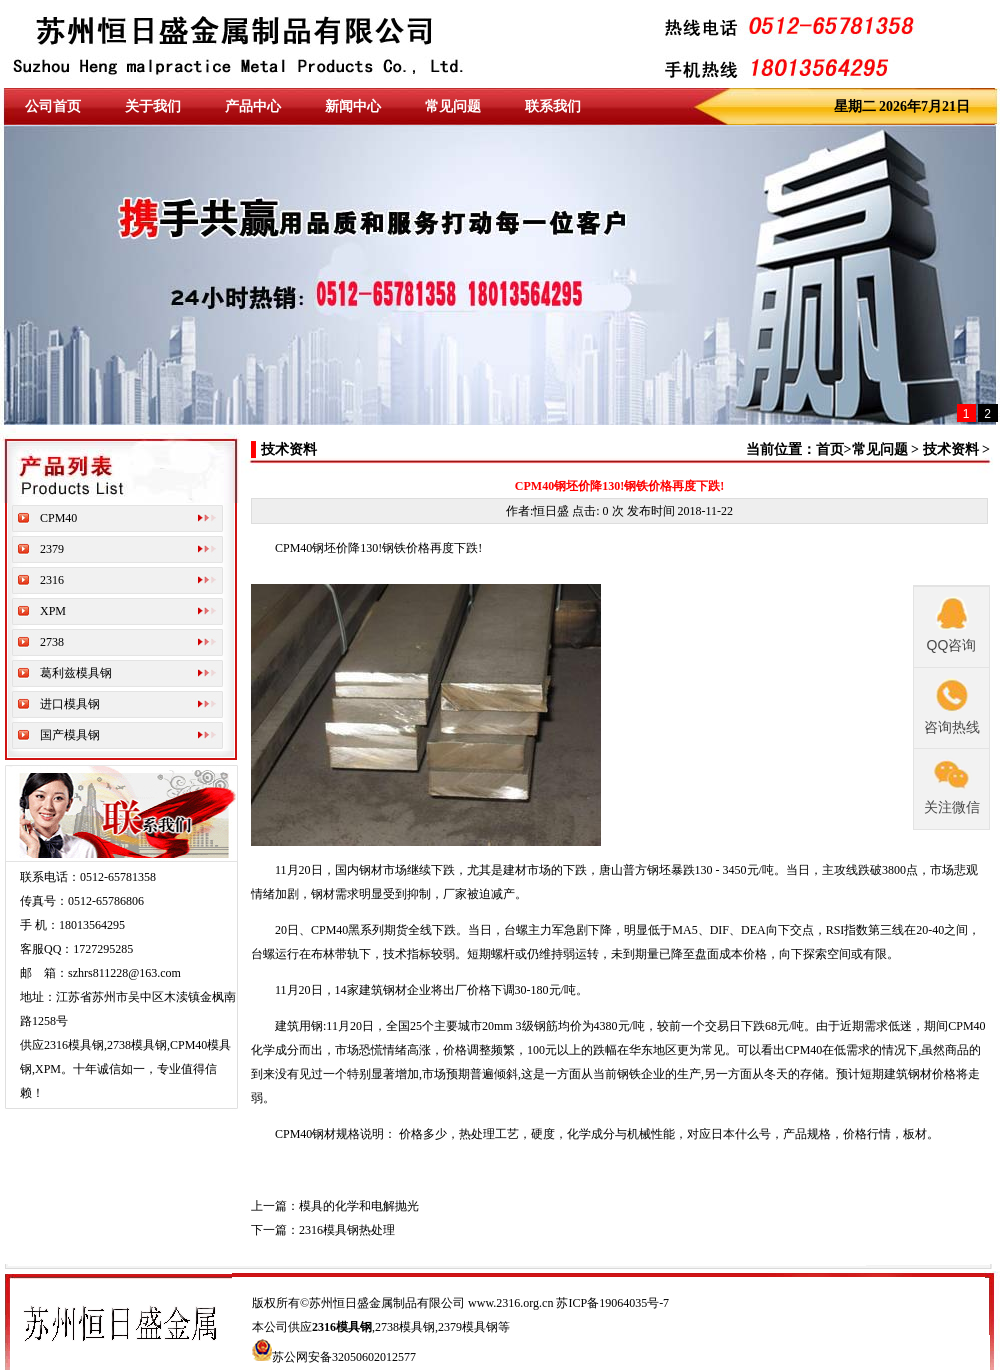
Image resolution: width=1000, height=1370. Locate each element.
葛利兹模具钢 (76, 673)
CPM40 (58, 518)
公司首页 (53, 106)
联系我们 (553, 106)
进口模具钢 (70, 704)
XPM (53, 611)
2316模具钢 (342, 1327)
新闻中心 (353, 106)
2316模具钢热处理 (347, 1230)
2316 (52, 580)
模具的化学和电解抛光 (359, 1206)
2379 (52, 549)
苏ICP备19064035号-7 (612, 1303)
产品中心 (253, 106)
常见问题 (453, 106)
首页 (830, 449)
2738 (52, 642)
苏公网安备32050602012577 (344, 1357)
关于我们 (153, 106)
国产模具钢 (70, 735)
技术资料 (951, 449)
